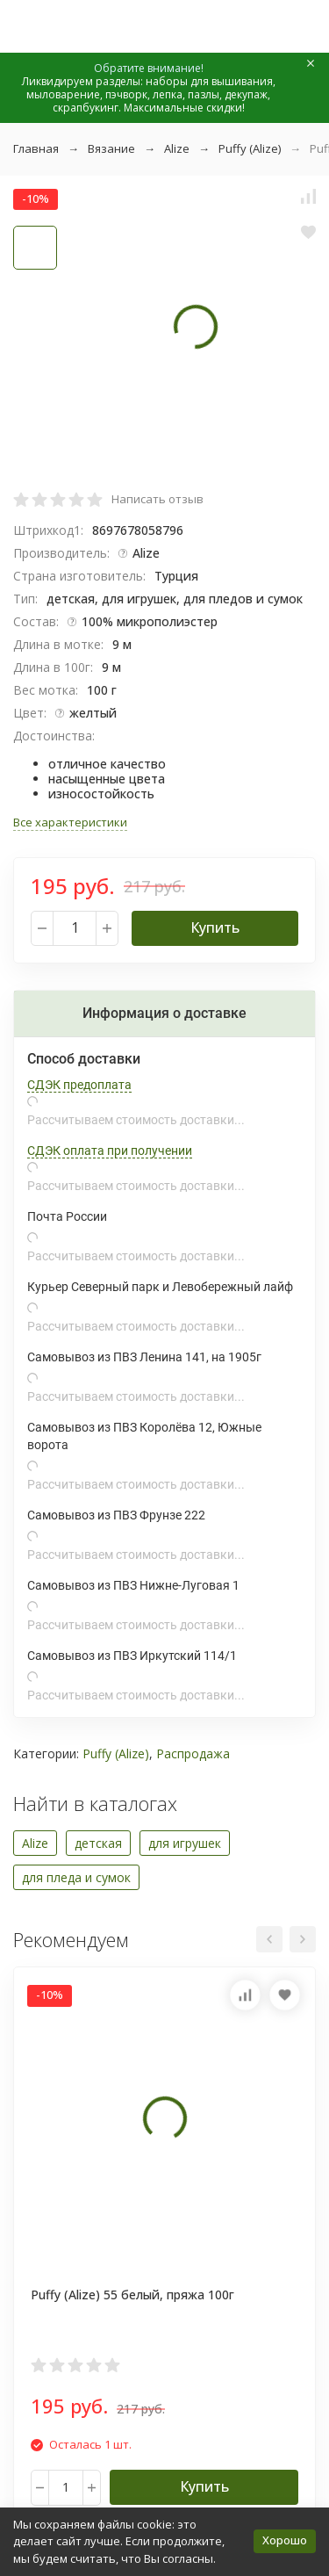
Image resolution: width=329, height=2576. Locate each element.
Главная (36, 148)
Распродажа (193, 1753)
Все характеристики (70, 822)
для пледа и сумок (76, 1877)
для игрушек (184, 1843)
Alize (177, 148)
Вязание (111, 148)
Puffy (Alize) (249, 148)
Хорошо (284, 2540)
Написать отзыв (157, 499)
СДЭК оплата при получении (109, 1151)
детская (98, 1843)
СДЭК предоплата (79, 1085)
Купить (215, 927)
